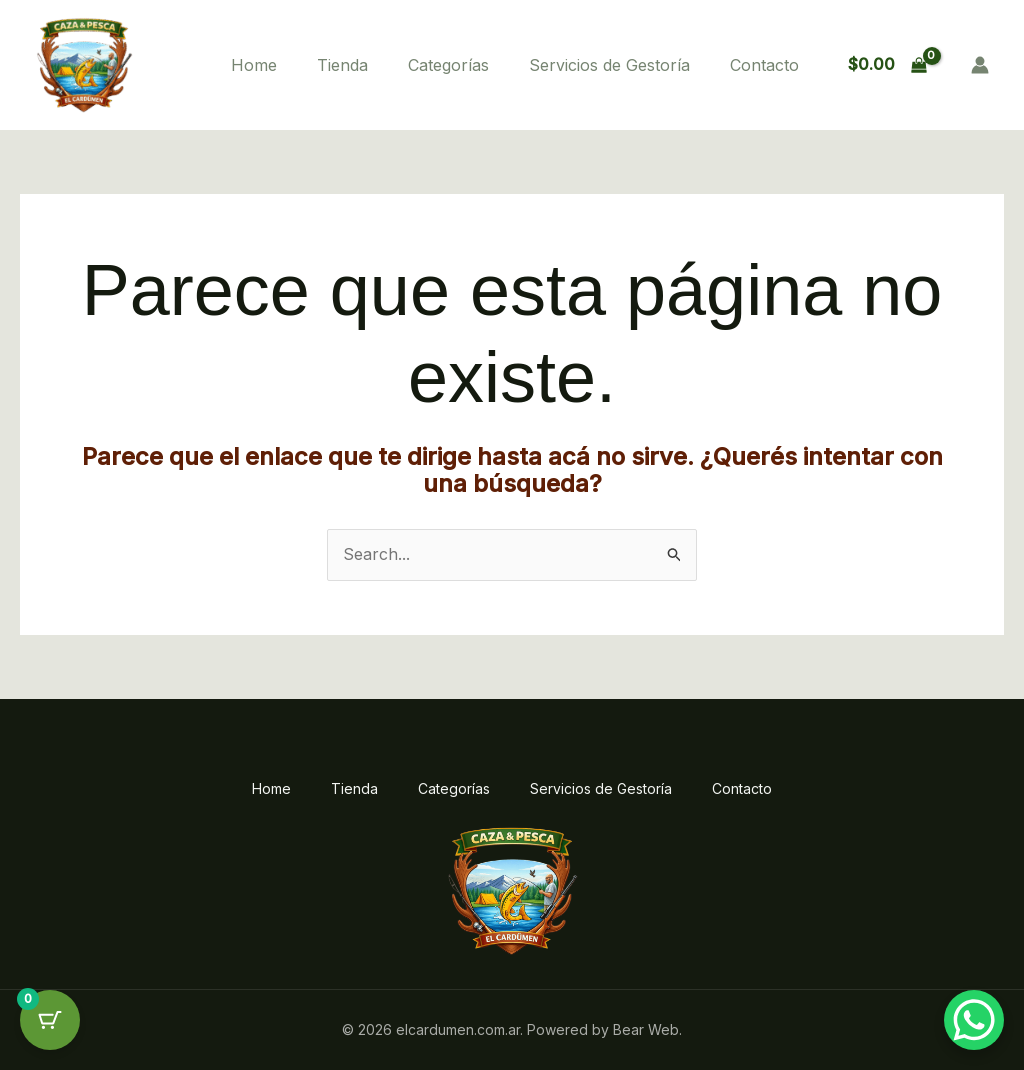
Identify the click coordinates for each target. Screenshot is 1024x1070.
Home (254, 65)
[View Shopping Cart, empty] (887, 65)
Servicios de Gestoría (609, 65)
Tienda (342, 65)
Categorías (448, 65)
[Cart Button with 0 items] (50, 1020)
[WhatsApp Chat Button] (974, 1020)
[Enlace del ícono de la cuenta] (980, 65)
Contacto (764, 65)
